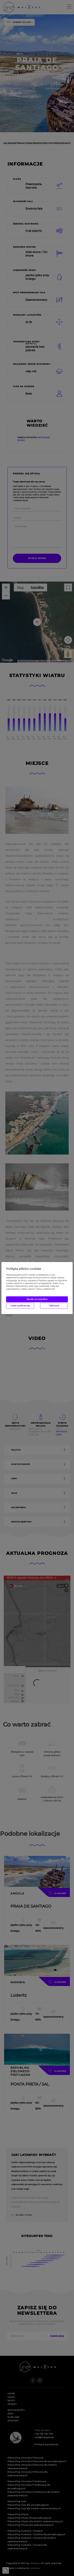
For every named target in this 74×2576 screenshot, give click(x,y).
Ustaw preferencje (20, 1305)
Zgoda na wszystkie (37, 1299)
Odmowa (54, 1305)
